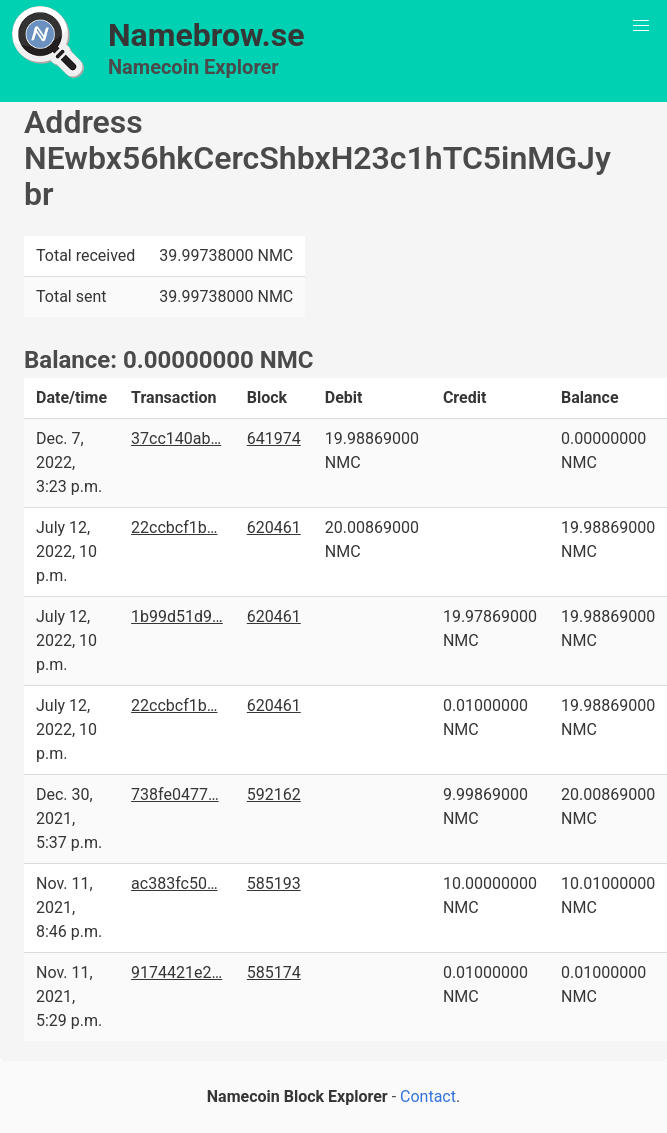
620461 (274, 527)
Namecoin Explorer (193, 67)
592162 (274, 794)
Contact (428, 1096)
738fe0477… (175, 794)
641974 (274, 438)
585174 (274, 972)
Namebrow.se (206, 35)
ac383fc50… (174, 883)
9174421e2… (176, 972)
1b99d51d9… (177, 616)
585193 (274, 883)
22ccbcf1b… (174, 527)
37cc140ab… (176, 438)
